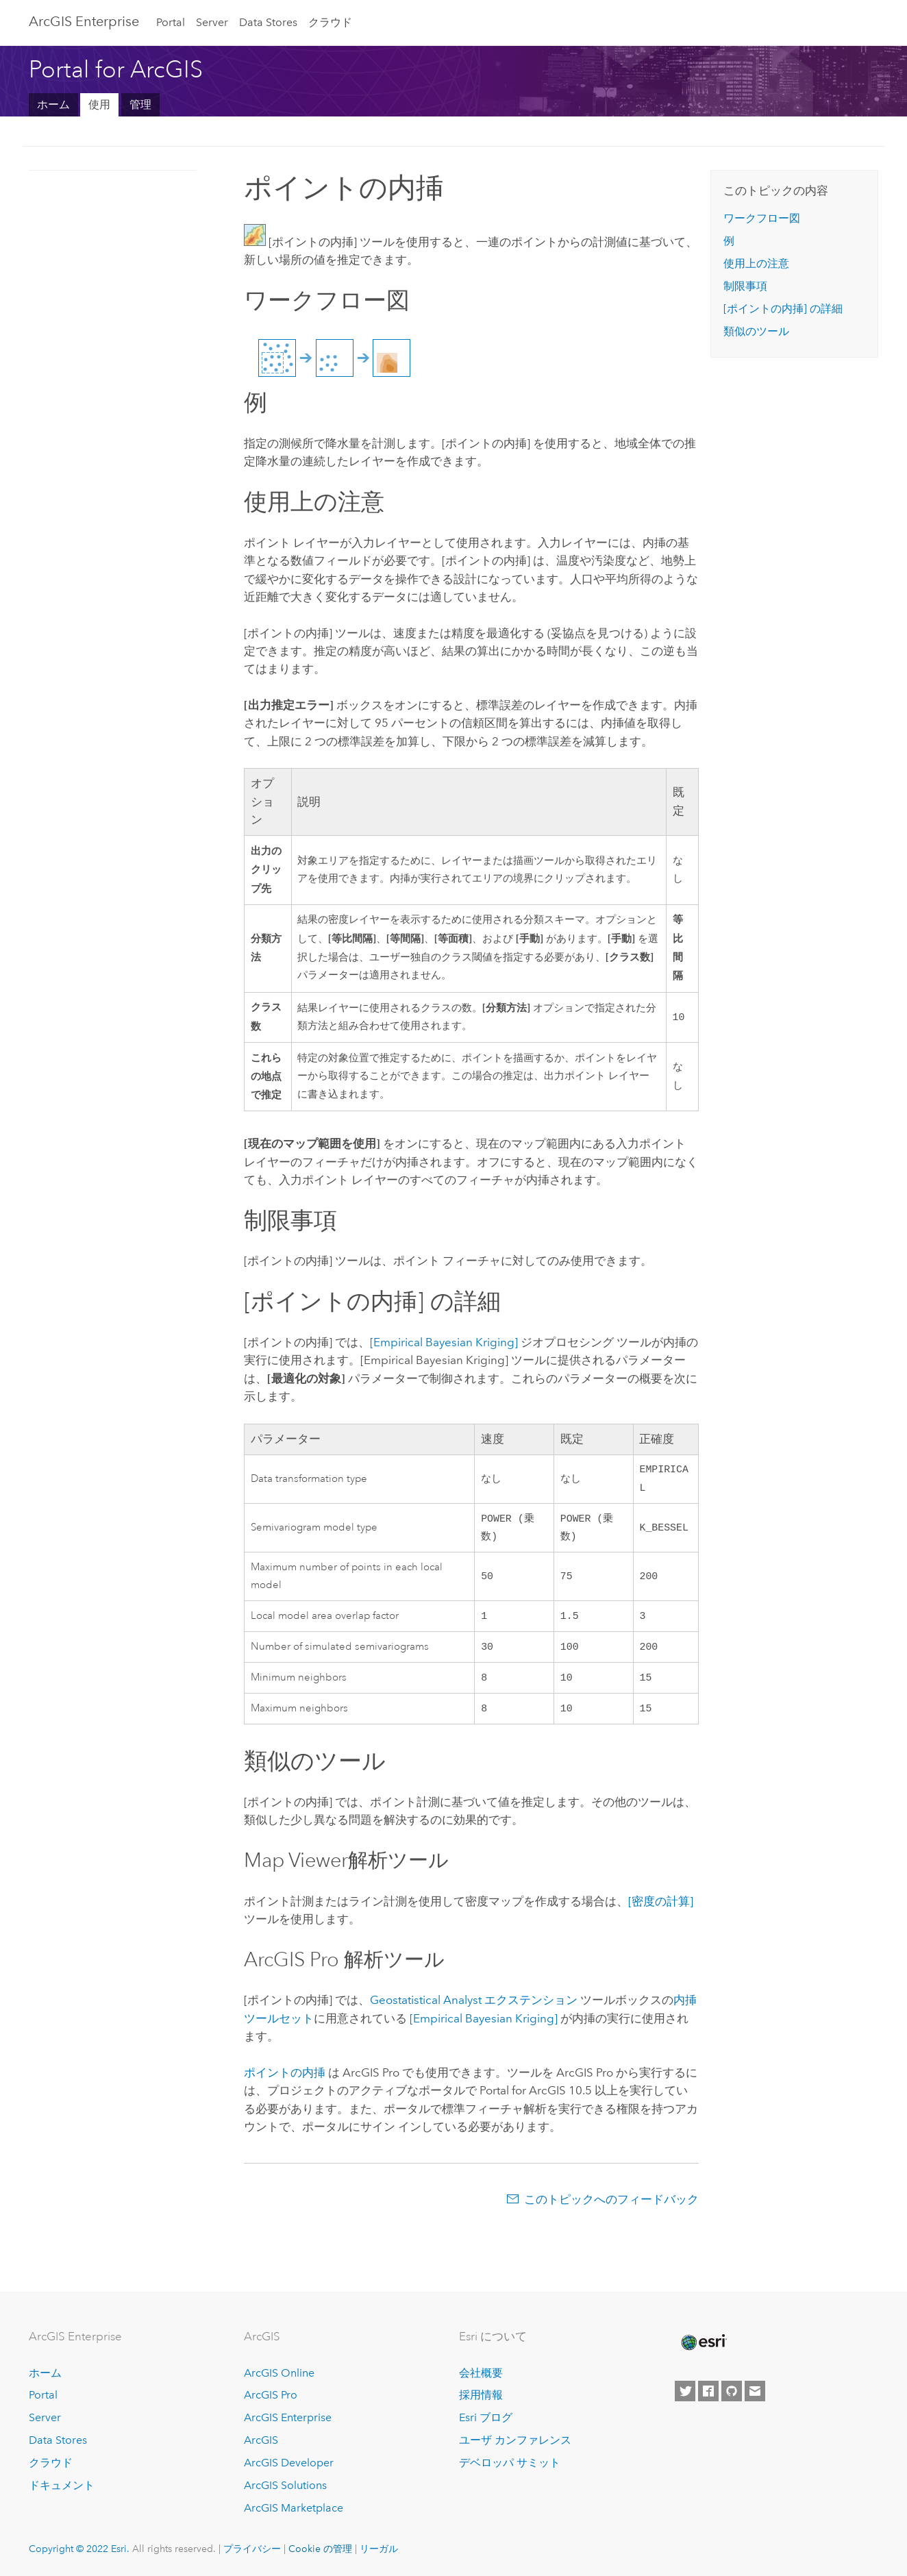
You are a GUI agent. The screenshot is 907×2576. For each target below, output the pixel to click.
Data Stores (268, 22)
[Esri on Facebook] (708, 2391)
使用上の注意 (756, 263)
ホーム (53, 104)
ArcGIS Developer (289, 2462)
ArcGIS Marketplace (293, 2507)
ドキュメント (62, 2485)
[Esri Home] (703, 2342)
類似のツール (756, 331)
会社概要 (481, 2372)
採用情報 (481, 2394)
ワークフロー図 (761, 218)
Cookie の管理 (320, 2548)
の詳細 (783, 308)
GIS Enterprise (84, 21)
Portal (170, 22)
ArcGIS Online (279, 2372)
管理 (140, 104)
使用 (99, 104)
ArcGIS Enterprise (288, 2417)
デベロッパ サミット (509, 2462)
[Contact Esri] (755, 2391)
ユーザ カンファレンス (515, 2440)
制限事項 (745, 286)
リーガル (379, 2548)
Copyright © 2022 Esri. (79, 2548)
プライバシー (252, 2548)
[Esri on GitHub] (731, 2391)
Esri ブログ (485, 2417)
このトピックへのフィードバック (611, 2210)
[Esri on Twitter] (685, 2391)
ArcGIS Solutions (285, 2485)
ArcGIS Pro (270, 2394)
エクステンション (473, 2011)
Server (212, 22)
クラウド (330, 22)
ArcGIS (261, 2440)
